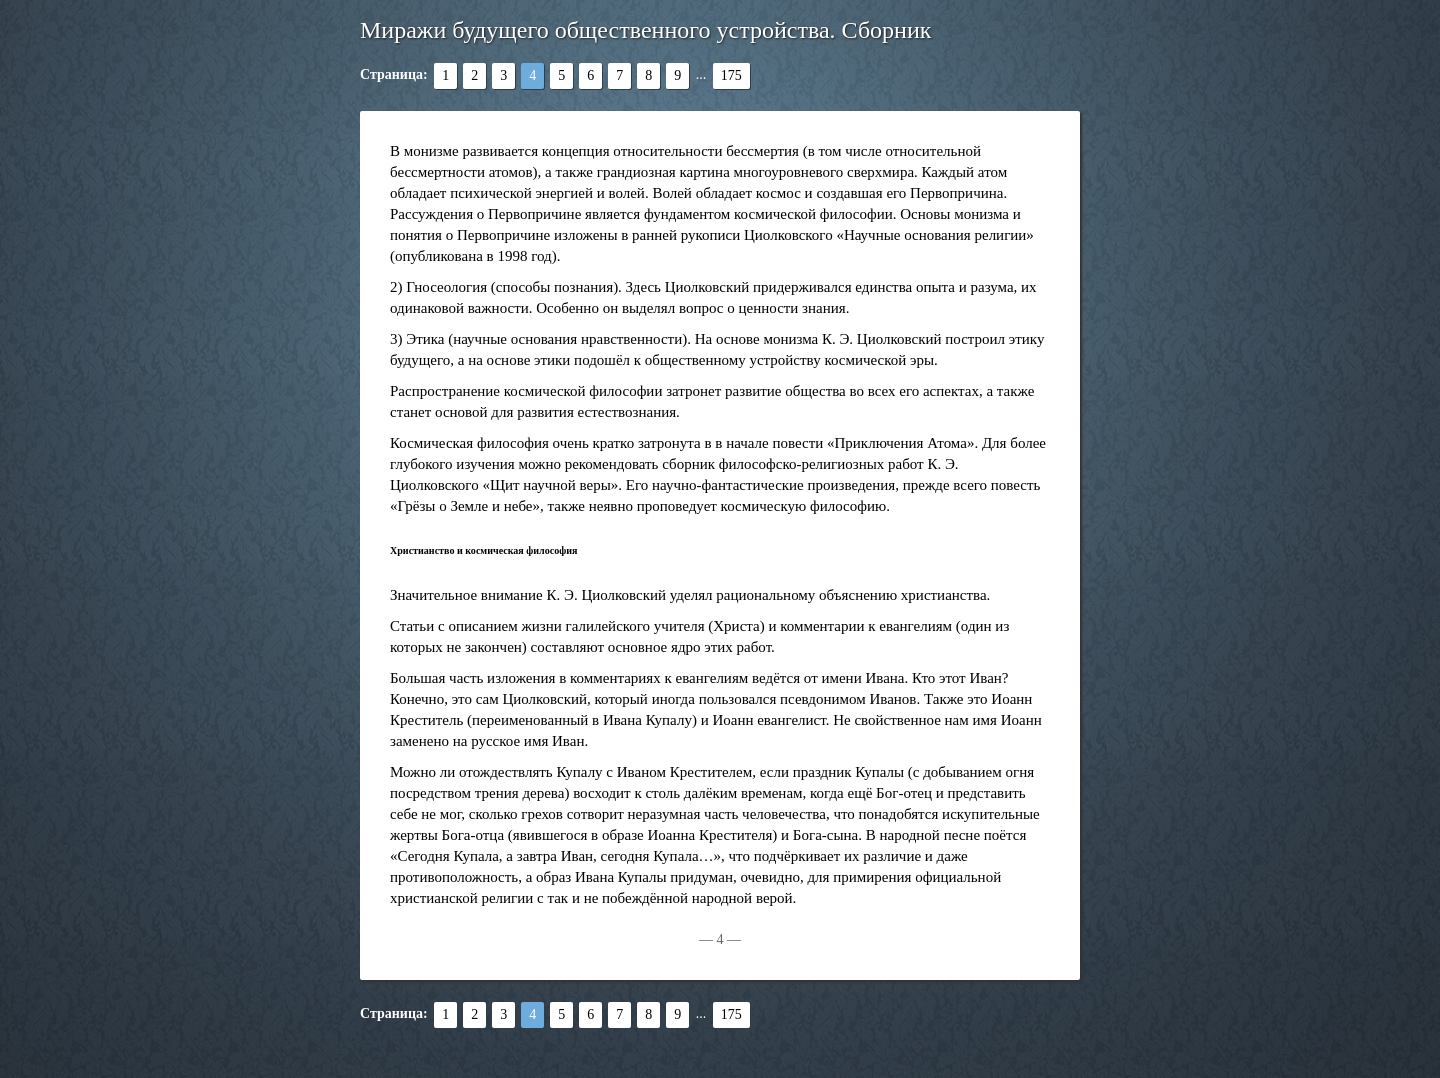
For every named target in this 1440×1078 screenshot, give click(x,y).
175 (731, 75)
